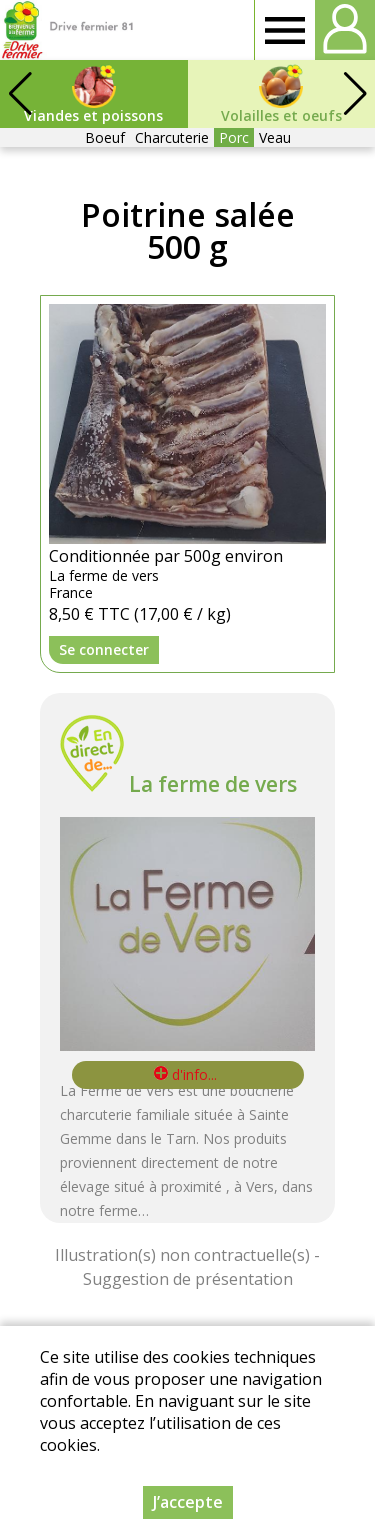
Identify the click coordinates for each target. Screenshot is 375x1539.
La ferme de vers (213, 784)
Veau (275, 137)
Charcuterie (172, 137)
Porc (234, 137)
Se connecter (104, 649)
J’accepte (188, 1502)
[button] (355, 94)
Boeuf (105, 137)
